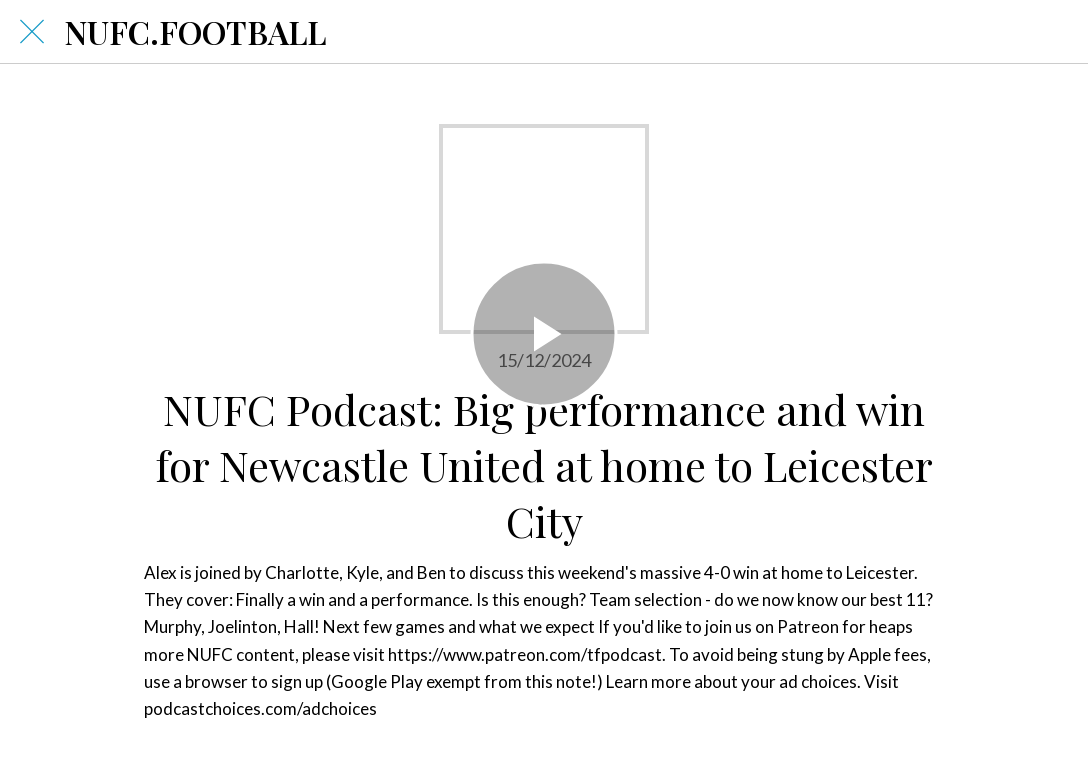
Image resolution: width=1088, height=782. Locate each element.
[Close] (32, 32)
